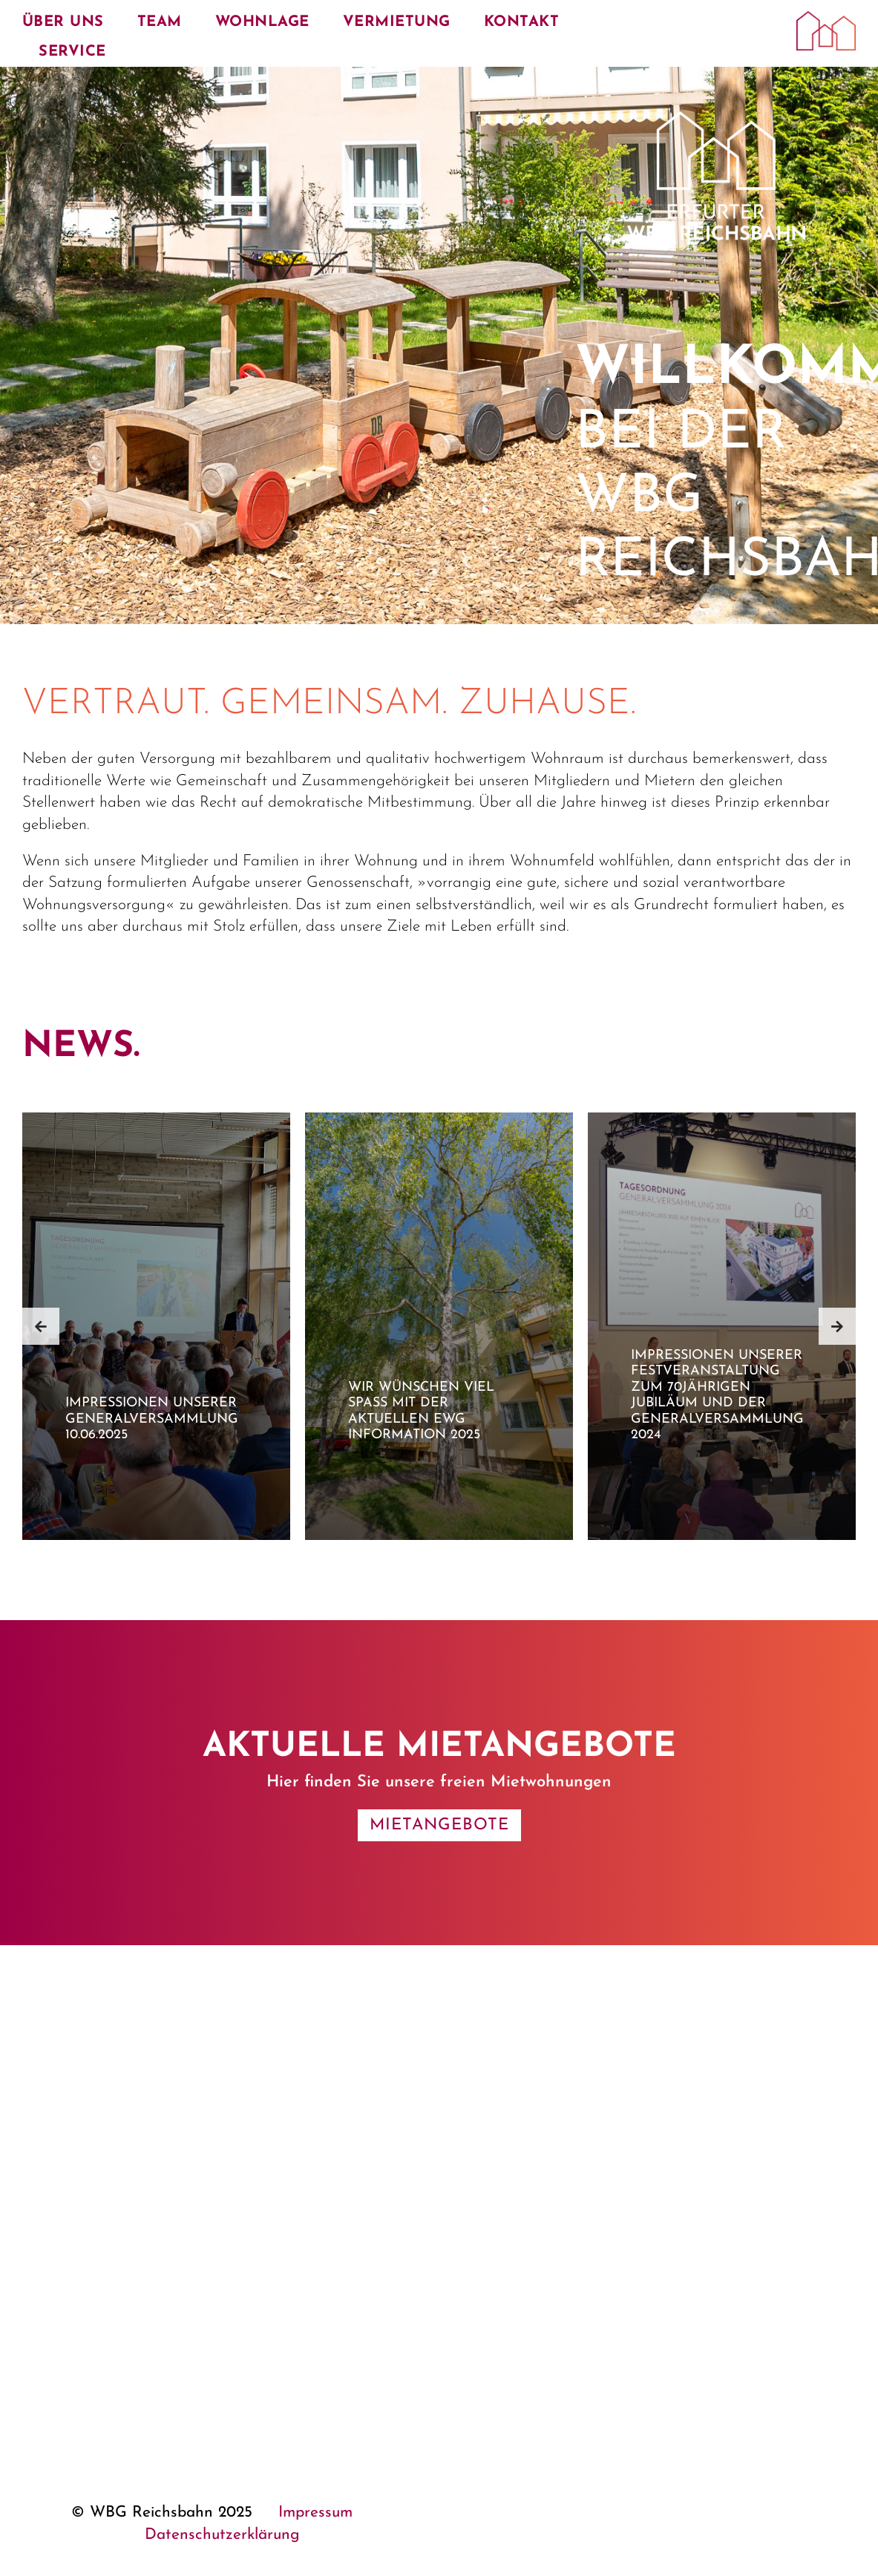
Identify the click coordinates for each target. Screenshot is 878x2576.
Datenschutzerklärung (222, 2535)
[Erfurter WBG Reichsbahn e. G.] (826, 19)
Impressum (315, 2512)
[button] (40, 1326)
